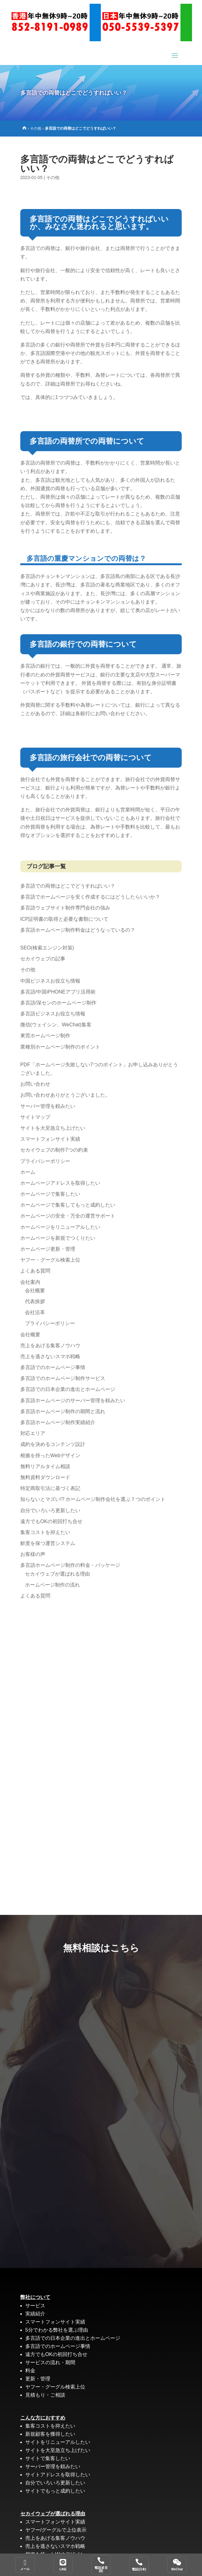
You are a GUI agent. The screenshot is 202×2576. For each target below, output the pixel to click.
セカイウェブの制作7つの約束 (54, 1150)
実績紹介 (35, 2313)
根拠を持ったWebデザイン (50, 1455)
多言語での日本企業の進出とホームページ (67, 1389)
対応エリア (32, 1433)
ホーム (27, 1172)
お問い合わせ (35, 1084)
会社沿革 (35, 1312)
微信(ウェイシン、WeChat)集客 (55, 1024)
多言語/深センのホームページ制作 (58, 1002)
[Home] (24, 128)
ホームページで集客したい (50, 1194)
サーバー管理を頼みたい (47, 1106)
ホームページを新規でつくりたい (57, 1238)
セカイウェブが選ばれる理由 (57, 1574)
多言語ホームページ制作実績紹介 (57, 1422)
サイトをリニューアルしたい (57, 2442)
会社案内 (30, 1282)
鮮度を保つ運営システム (47, 1543)
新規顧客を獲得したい (50, 2434)
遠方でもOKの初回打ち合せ (51, 1521)
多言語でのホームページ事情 (52, 1367)
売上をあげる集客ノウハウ (50, 1345)
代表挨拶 (35, 1301)
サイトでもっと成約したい (55, 2491)
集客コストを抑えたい (45, 1532)
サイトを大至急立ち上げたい (52, 1128)
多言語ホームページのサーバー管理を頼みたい (72, 1400)
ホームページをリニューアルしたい (60, 1227)
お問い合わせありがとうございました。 (65, 1095)
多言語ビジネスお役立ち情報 (52, 1013)
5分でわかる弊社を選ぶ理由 (56, 2330)
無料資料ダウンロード (45, 1477)
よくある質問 (35, 1270)
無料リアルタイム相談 (45, 1466)
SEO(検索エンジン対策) (47, 947)
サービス (35, 2305)
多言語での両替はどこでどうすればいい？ (67, 886)
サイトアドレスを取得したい (57, 2474)
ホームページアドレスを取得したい (60, 1183)
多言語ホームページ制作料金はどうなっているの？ (77, 930)
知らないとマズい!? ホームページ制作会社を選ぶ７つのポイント (93, 1499)
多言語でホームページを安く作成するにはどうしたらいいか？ (90, 896)
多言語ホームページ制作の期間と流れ (62, 1411)
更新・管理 (37, 2378)
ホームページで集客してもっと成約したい (67, 1205)
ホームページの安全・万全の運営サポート (67, 1215)
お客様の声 (32, 1554)
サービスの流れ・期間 (50, 2362)
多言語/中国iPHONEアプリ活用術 (58, 991)
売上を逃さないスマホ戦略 (50, 1356)
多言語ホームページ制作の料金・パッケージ (70, 1565)
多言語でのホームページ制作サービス (62, 1378)
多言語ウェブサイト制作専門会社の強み (65, 907)
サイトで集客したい (47, 2458)
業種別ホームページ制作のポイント (60, 1046)
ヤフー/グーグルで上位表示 (55, 2530)
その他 (35, 128)
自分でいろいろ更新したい (50, 1510)
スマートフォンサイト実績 (50, 1139)
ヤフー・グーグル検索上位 (50, 1260)
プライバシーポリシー (45, 1161)
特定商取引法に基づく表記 (50, 1488)
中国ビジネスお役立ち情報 (50, 981)
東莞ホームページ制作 (45, 1035)
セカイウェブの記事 (42, 958)
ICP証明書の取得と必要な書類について (64, 919)
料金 (30, 2370)
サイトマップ (35, 1117)
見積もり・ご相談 (45, 2395)
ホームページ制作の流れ (52, 1584)
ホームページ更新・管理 (47, 1249)
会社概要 (35, 1290)
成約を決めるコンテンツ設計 (52, 1444)
